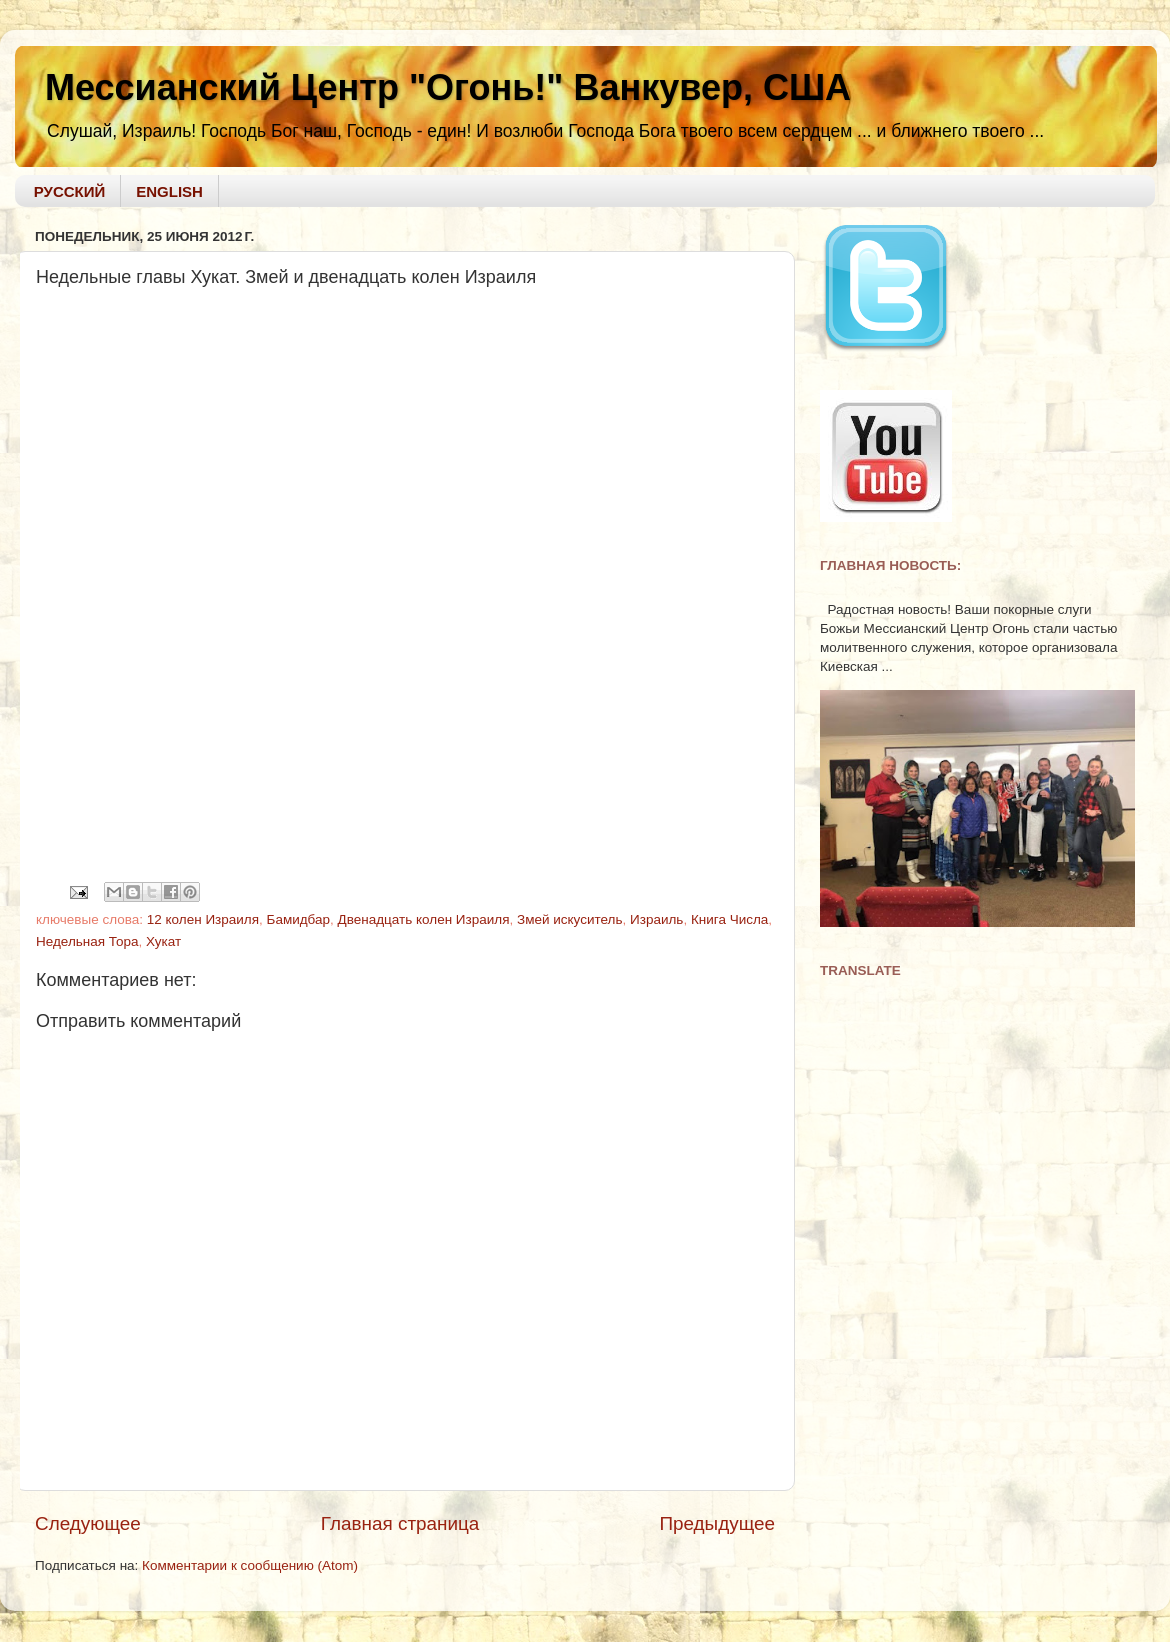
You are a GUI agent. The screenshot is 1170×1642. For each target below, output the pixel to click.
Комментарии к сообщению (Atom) (250, 1565)
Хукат (163, 941)
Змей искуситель (569, 919)
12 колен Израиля (203, 919)
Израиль (656, 919)
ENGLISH (169, 191)
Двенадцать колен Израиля (424, 919)
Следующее (88, 1523)
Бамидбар (299, 919)
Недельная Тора (87, 941)
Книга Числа (729, 919)
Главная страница (400, 1523)
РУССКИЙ (70, 191)
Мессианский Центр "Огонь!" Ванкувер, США (448, 87)
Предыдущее (717, 1523)
